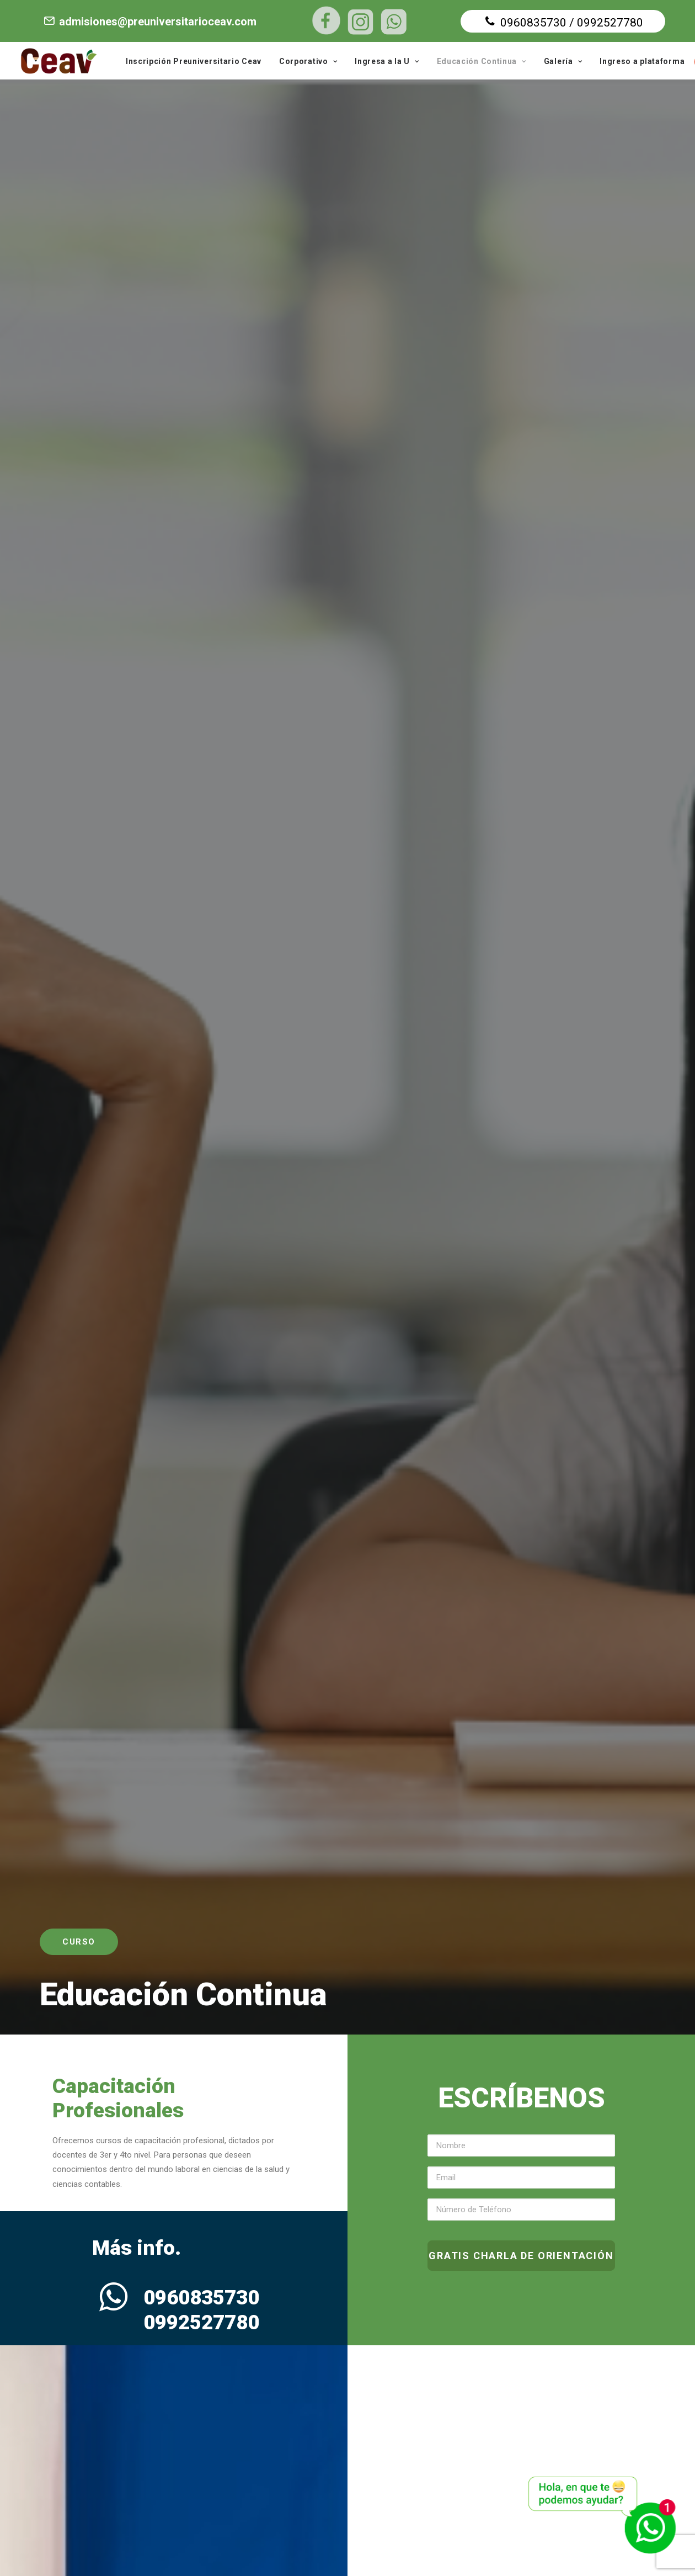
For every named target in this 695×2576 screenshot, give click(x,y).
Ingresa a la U (387, 61)
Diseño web (415, 2549)
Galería (563, 61)
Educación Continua (481, 61)
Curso (78, 221)
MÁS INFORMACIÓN (489, 940)
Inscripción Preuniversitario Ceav (193, 61)
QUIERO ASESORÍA (133, 1318)
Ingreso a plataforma (642, 61)
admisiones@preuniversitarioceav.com (149, 21)
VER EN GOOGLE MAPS (506, 2466)
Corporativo (308, 61)
